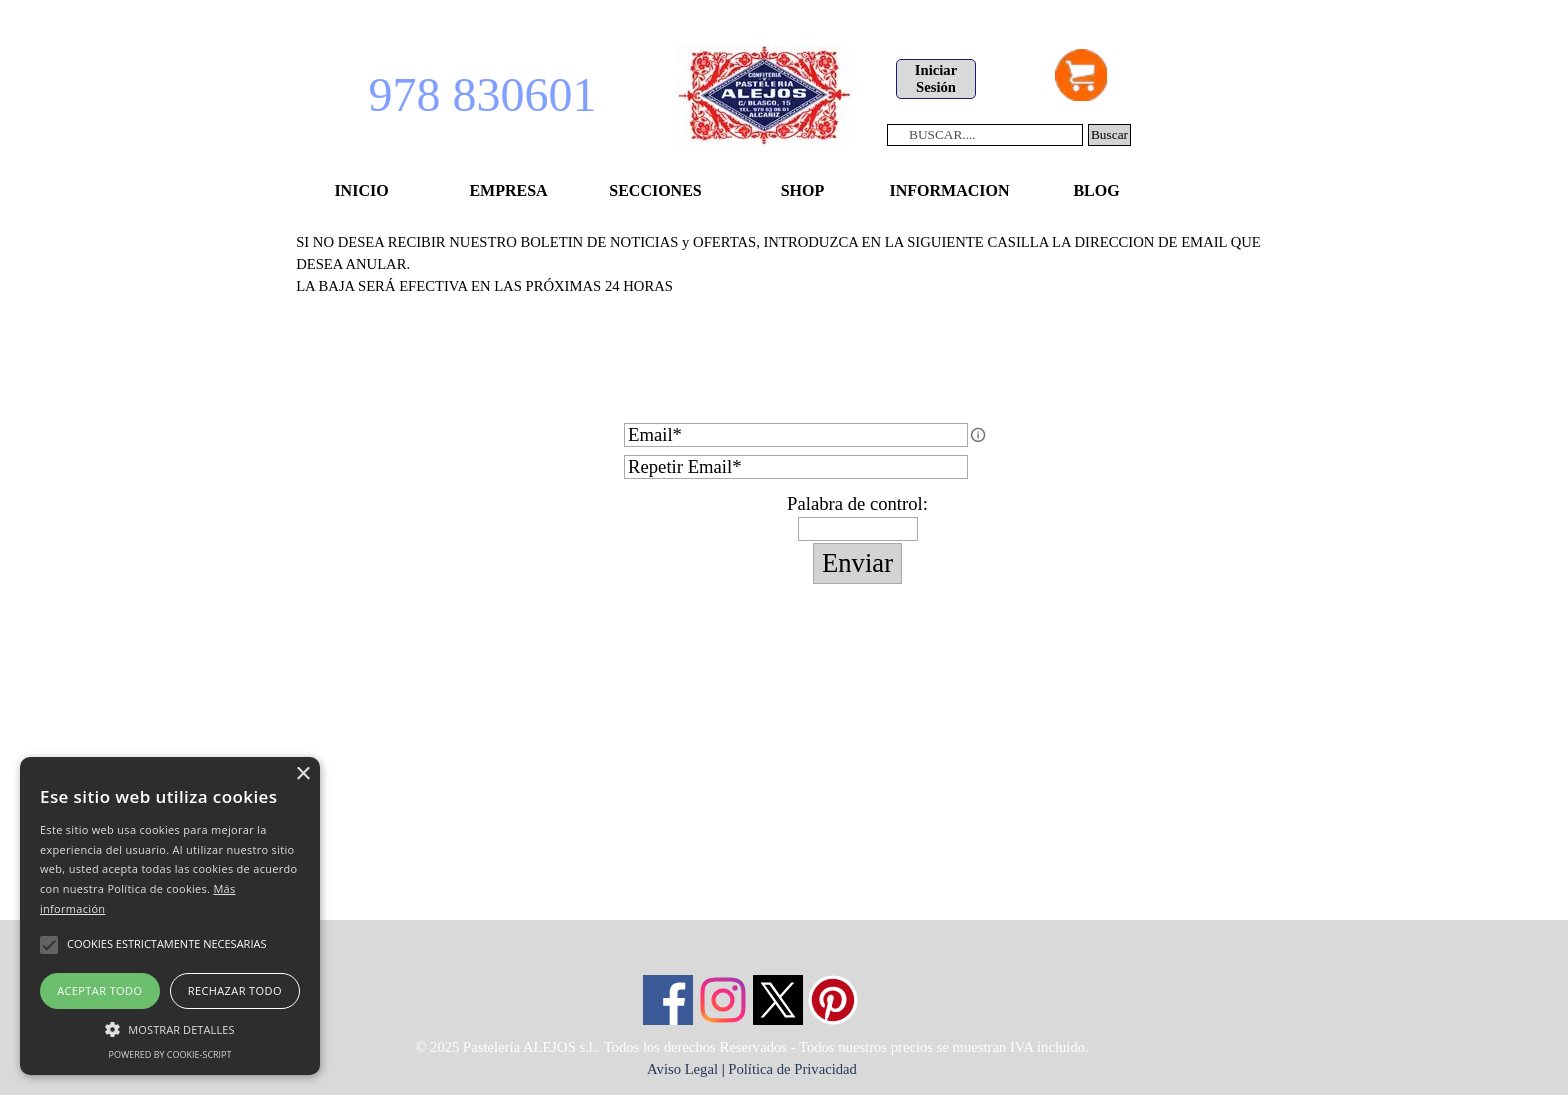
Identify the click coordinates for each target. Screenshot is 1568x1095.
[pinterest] (833, 1000)
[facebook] (668, 1000)
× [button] (302, 774)
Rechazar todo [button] (235, 990)
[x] (778, 1000)
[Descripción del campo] (978, 435)
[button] (170, 1027)
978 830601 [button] (483, 94)
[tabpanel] (784, 319)
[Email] (796, 435)
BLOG (1096, 190)
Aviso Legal (682, 1069)
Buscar (1109, 134)
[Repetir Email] (796, 467)
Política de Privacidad (792, 1069)
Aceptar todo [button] (99, 990)
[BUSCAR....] (985, 135)
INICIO (361, 190)
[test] (936, 79)
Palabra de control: (857, 503)
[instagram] (723, 1000)
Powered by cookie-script (170, 1054)
